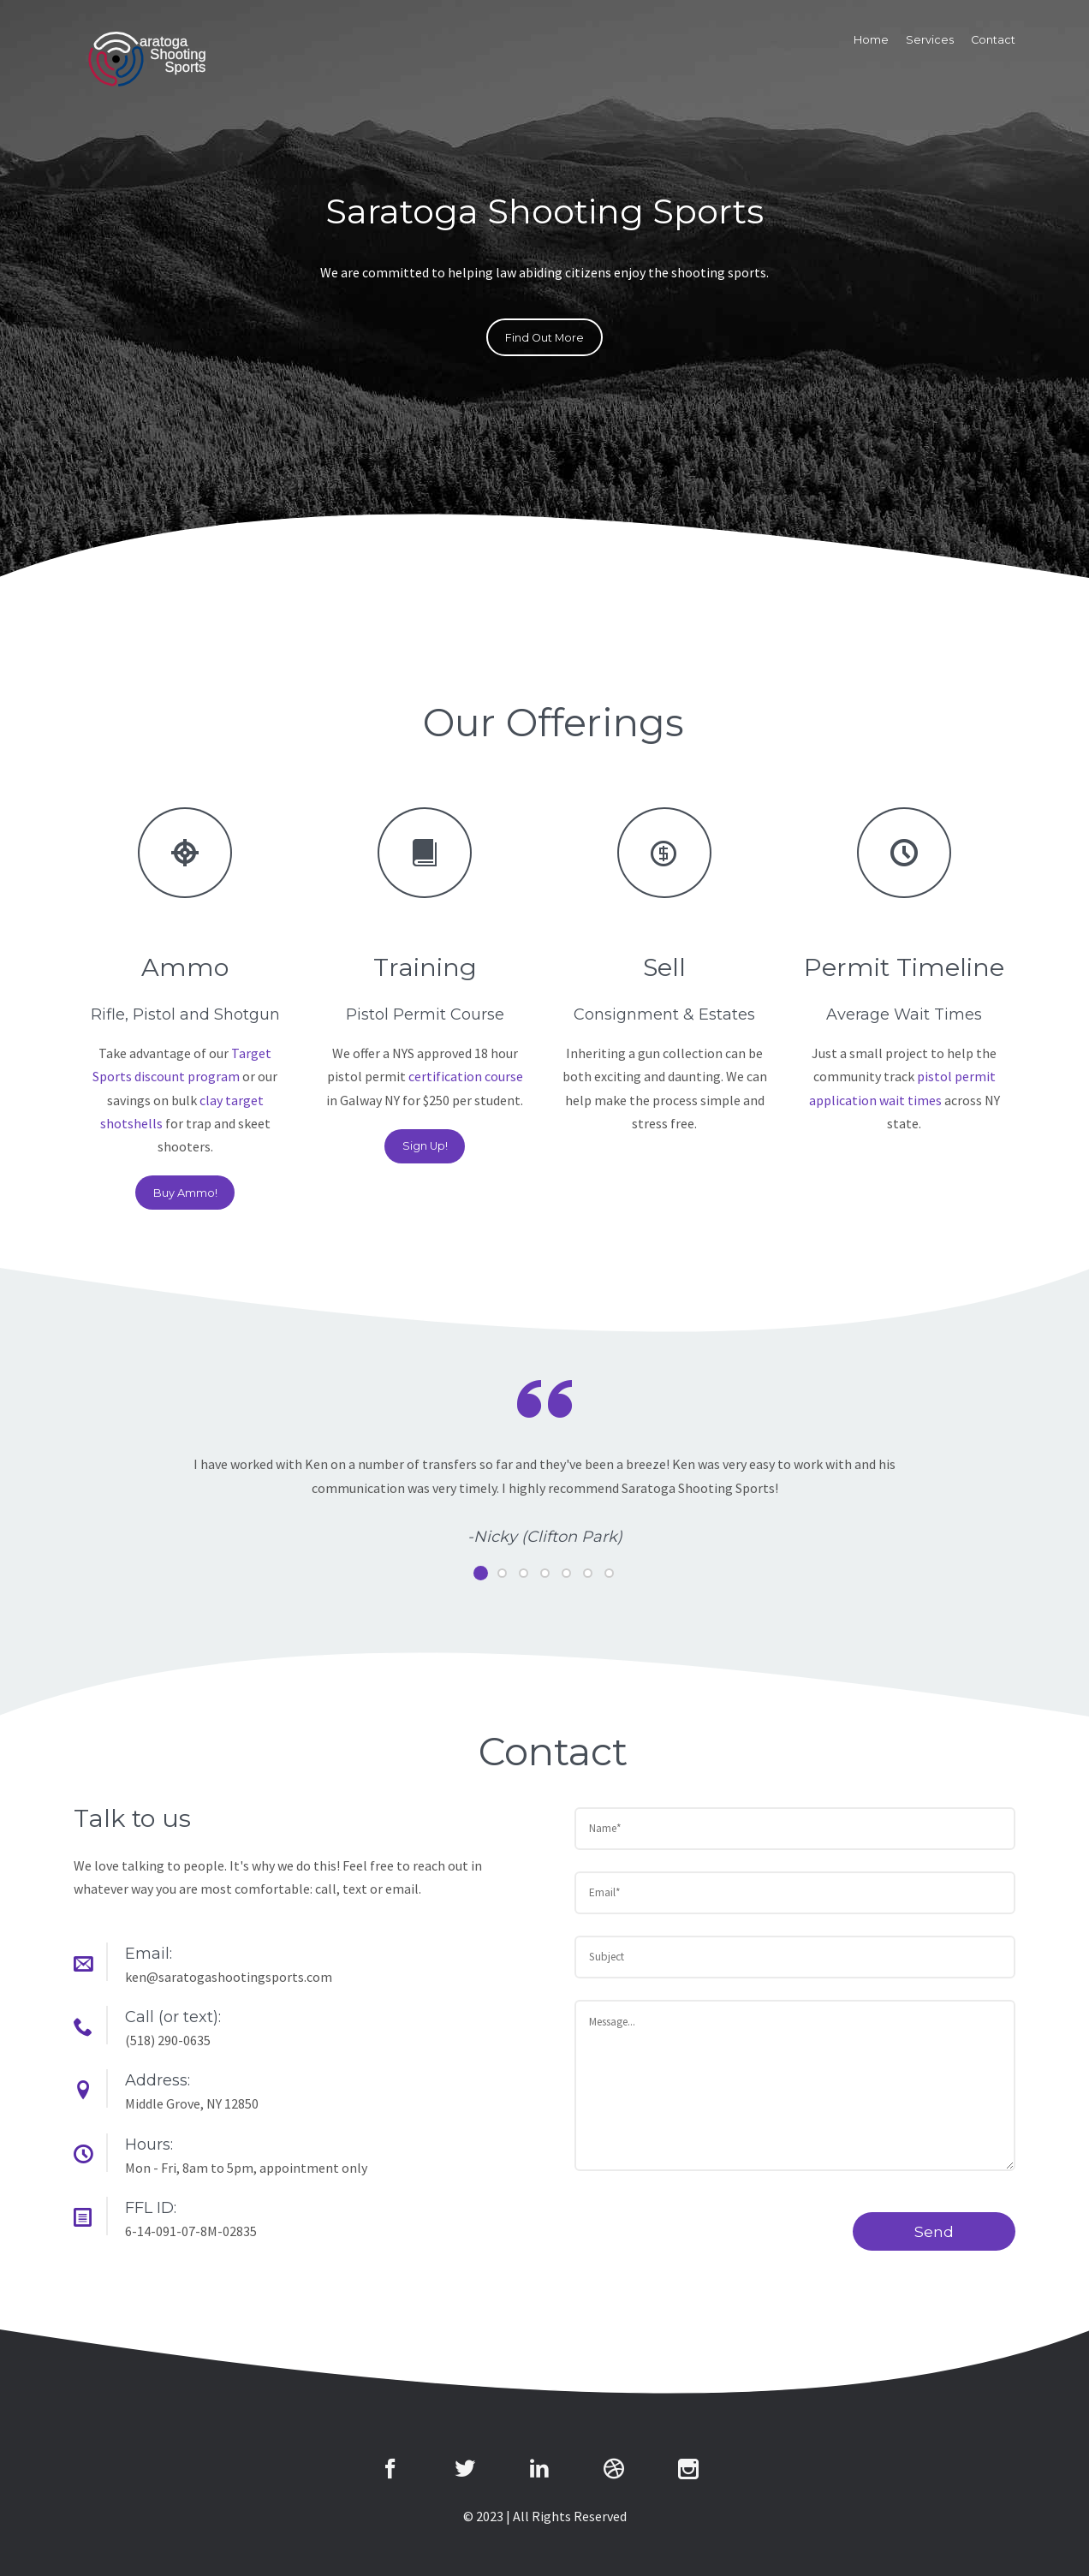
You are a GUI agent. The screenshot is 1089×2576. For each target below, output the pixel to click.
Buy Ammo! (185, 1193)
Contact (993, 39)
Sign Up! (425, 1145)
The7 (146, 59)
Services (930, 39)
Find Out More (544, 337)
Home (871, 39)
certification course (465, 1076)
